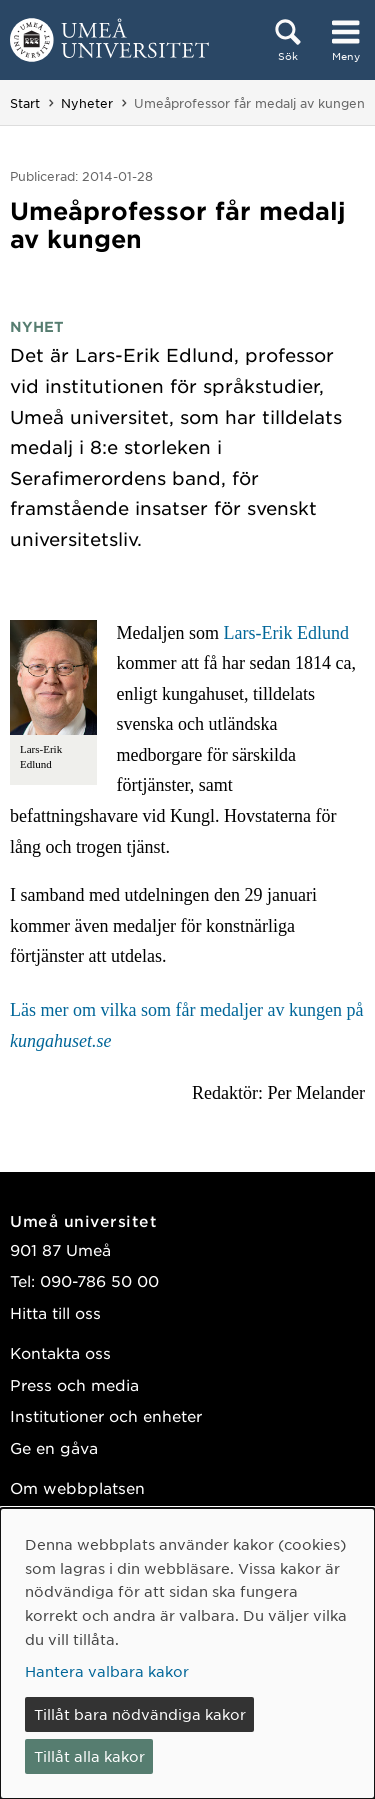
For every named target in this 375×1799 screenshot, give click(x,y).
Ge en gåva (54, 1447)
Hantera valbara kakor (107, 1671)
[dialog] (187, 1653)
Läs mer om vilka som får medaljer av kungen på (186, 1025)
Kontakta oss (60, 1352)
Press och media (74, 1384)
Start (25, 103)
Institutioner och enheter (106, 1415)
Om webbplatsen (77, 1487)
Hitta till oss (55, 1312)
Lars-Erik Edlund (285, 633)
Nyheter (87, 103)
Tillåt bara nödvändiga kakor (140, 1714)
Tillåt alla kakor (89, 1756)
